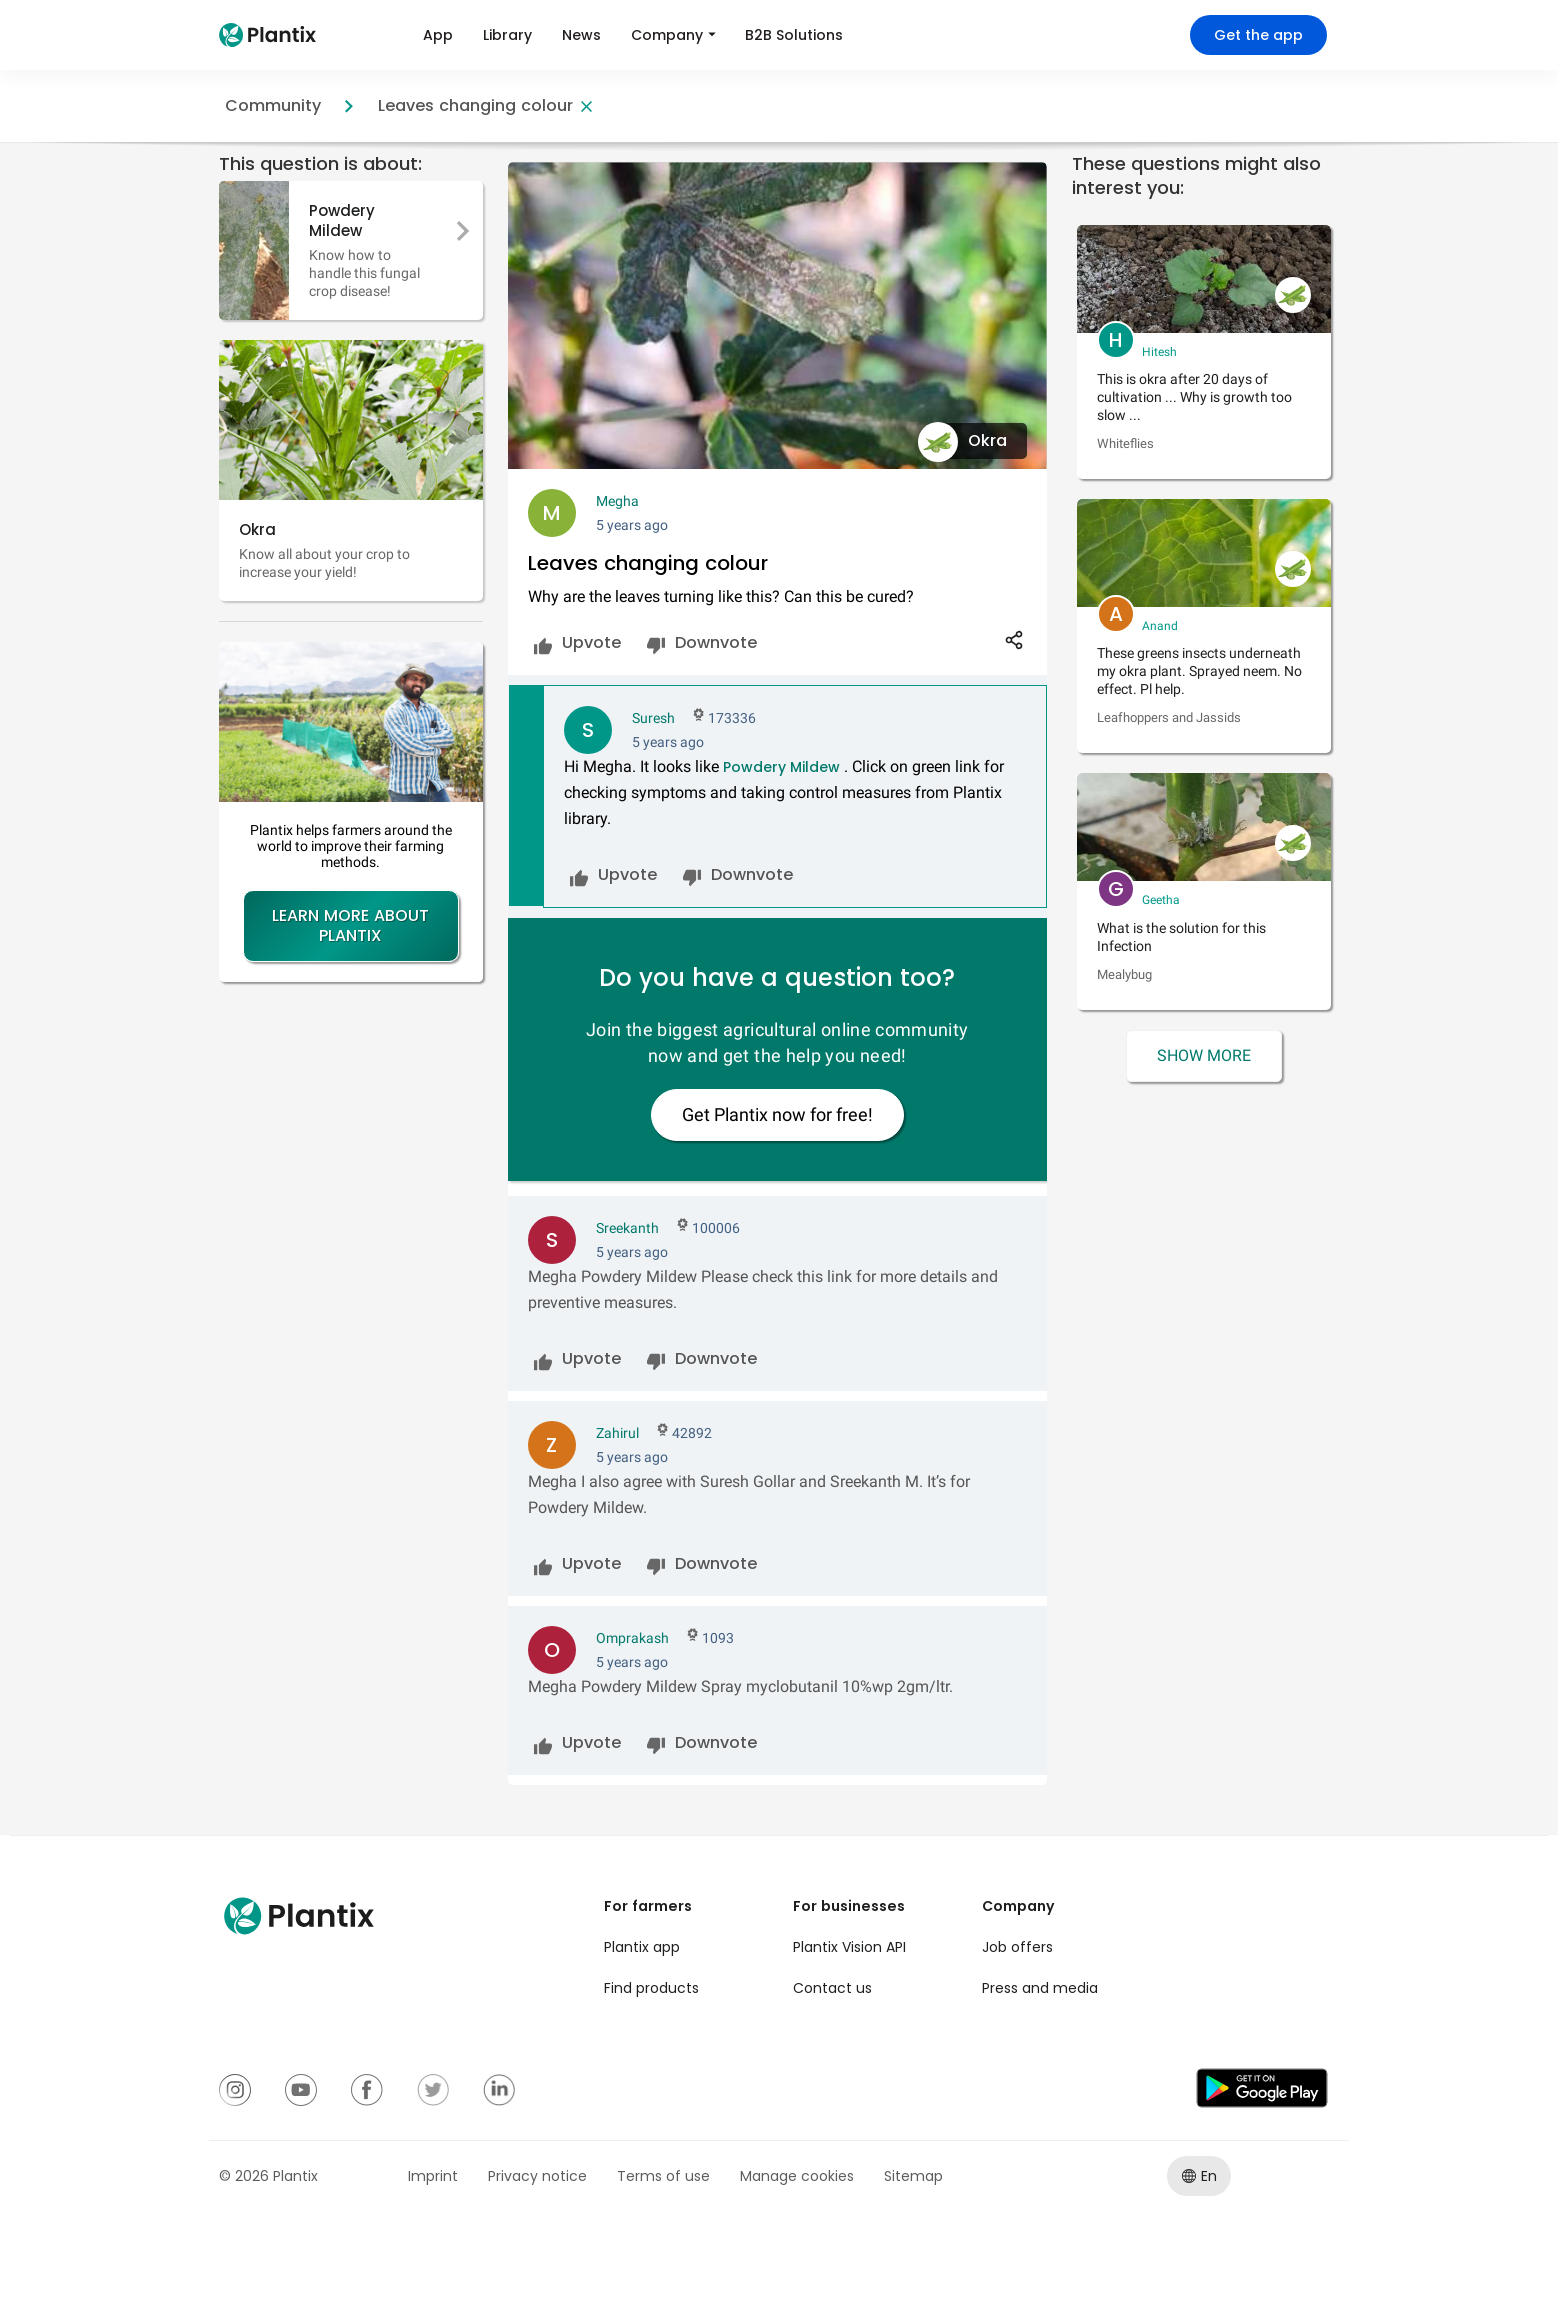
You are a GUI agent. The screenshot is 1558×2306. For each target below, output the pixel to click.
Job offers (1017, 1947)
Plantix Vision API (849, 1947)
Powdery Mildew (781, 767)
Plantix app (642, 1947)
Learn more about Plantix (350, 925)
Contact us (832, 1988)
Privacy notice (537, 2176)
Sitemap (913, 2176)
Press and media (1040, 1988)
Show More (1204, 1055)
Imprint (433, 2176)
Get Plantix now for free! (777, 1114)
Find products (651, 1988)
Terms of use (663, 2176)
